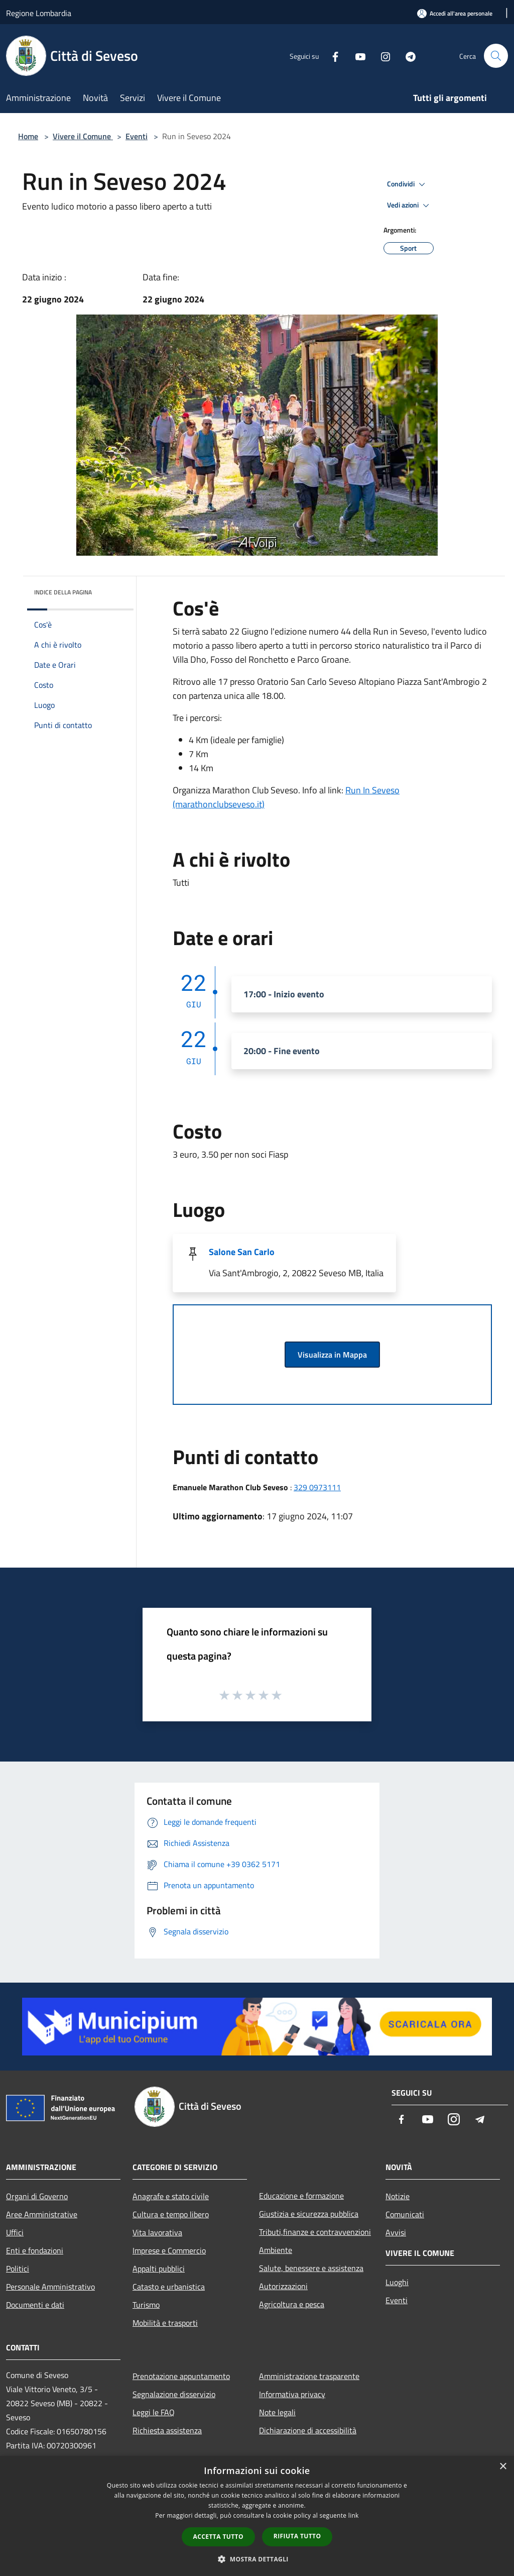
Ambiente (275, 2250)
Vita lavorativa (157, 2232)
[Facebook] (331, 55)
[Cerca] (496, 56)
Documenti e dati (35, 2305)
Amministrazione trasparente (309, 2376)
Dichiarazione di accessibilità (307, 2430)
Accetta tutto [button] (218, 2536)
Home (28, 136)
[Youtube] (356, 55)
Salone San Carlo (242, 1252)
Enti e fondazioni (34, 2250)
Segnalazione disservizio (174, 2394)
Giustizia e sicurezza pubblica (308, 2214)
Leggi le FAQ (154, 2412)
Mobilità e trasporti (165, 2323)
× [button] (502, 2466)
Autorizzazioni (283, 2286)
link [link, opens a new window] (353, 2515)
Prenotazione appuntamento (181, 2376)
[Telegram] (407, 55)
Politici (17, 2268)
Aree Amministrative (41, 2214)
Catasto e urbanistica (169, 2287)
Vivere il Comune (83, 136)
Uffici (15, 2232)
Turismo (146, 2305)
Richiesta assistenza (167, 2430)
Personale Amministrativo (50, 2287)
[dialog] (257, 2516)
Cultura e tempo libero (171, 2214)
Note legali (277, 2412)
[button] (257, 2559)
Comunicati (405, 2214)
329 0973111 (317, 1487)
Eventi (136, 136)
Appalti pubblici (159, 2268)
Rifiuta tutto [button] (297, 2536)
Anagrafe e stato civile (171, 2196)
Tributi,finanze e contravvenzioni (315, 2232)
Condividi (407, 184)
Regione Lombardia (38, 13)
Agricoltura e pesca (291, 2304)
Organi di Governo (37, 2196)
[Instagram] (381, 55)
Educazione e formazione (301, 2196)
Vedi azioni (409, 205)
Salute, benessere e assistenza (311, 2268)
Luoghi (397, 2282)
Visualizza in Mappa (332, 1355)
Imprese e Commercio (169, 2250)
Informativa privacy (292, 2394)
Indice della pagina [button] (63, 592)
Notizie (398, 2196)
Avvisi (396, 2232)
